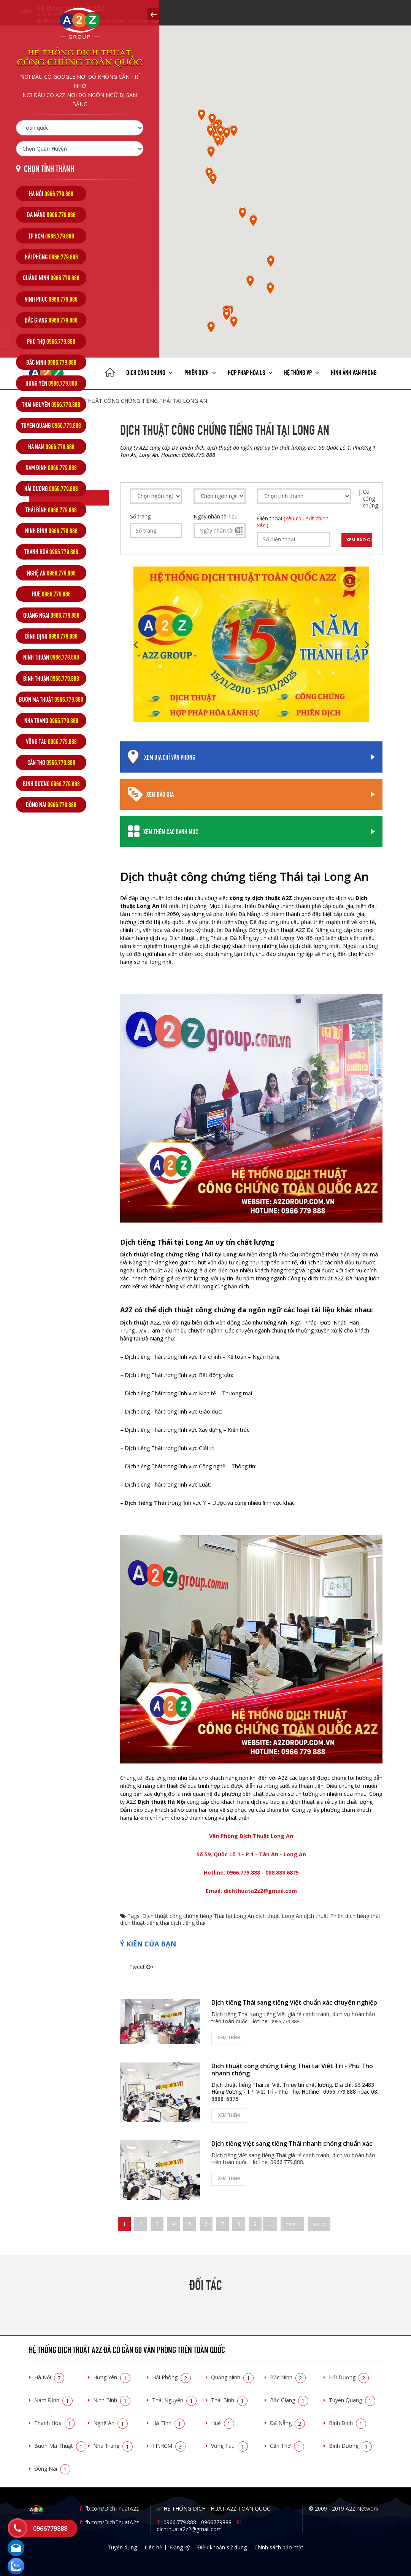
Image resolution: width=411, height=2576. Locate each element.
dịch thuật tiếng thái (144, 1922)
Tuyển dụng (122, 2547)
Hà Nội (49, 2377)
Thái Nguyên (174, 2400)
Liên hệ (153, 2547)
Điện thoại (292, 522)
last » (319, 2224)
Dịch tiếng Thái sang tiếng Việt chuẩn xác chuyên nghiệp (294, 2002)
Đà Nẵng (287, 2423)
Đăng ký (180, 2547)
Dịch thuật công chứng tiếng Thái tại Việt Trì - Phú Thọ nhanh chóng (292, 2069)
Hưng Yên (111, 2377)
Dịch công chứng (149, 372)
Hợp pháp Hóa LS (250, 372)
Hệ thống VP (301, 372)
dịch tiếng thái (188, 1922)
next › (292, 2224)
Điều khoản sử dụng (222, 2547)
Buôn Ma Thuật (60, 2445)
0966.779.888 (179, 2522)
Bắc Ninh (288, 2377)
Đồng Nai (52, 2468)
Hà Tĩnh (168, 2423)
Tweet (137, 1966)
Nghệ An (110, 2423)
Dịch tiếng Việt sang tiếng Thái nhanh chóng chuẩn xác (291, 2143)
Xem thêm (229, 2037)
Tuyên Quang (352, 2400)
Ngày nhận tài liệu (216, 516)
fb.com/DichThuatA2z (112, 2508)
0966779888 (216, 2522)
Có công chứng (370, 498)
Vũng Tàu (229, 2445)
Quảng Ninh (232, 2377)
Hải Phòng (171, 2377)
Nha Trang (113, 2445)
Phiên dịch (200, 372)
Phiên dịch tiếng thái (355, 1915)
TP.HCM (169, 2445)
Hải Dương (349, 2377)
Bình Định (347, 2423)
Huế (222, 2423)
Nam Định (53, 2400)
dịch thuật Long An (278, 1915)
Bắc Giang (289, 2400)
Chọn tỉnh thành (49, 168)
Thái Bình (229, 2400)
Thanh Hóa (54, 2423)
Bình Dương (350, 2445)
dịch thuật (316, 1915)
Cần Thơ (287, 2445)
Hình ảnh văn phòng (354, 372)
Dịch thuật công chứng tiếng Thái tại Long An (198, 1915)
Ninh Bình (111, 2400)
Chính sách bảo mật (278, 2547)
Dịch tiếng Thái (145, 1502)
